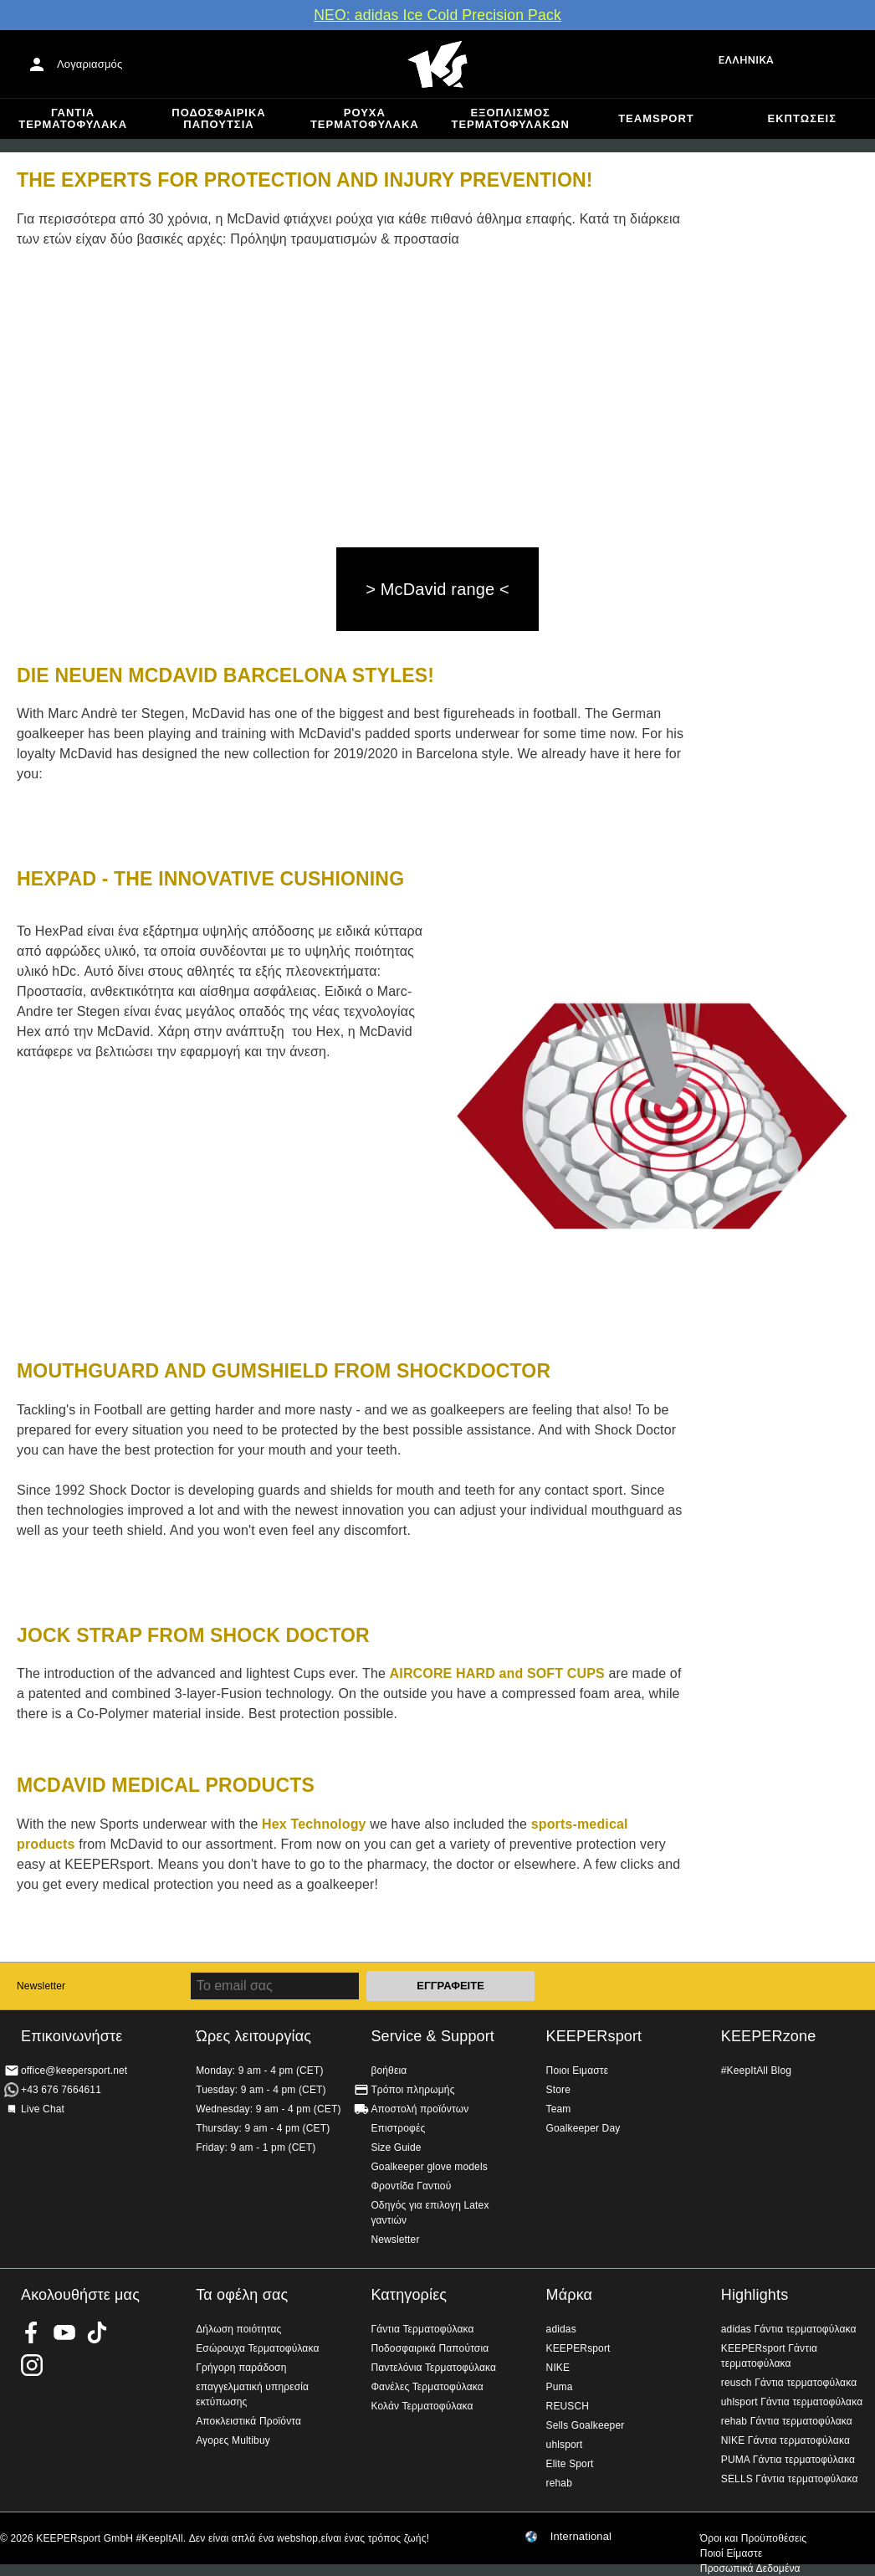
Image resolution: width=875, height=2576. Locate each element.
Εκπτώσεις (802, 118)
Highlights (755, 2294)
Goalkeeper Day (583, 2128)
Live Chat (42, 2109)
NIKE (558, 2367)
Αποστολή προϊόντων (419, 2109)
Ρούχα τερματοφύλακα (364, 118)
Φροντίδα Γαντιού (411, 2186)
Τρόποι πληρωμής (412, 2090)
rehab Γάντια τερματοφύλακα (786, 2421)
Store (558, 2090)
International (581, 2537)
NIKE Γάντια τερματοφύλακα (785, 2440)
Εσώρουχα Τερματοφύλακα (257, 2348)
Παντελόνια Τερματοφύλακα (433, 2367)
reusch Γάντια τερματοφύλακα (789, 2383)
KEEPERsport (594, 2036)
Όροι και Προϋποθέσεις (753, 2538)
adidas (561, 2329)
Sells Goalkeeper (585, 2425)
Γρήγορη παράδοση (241, 2367)
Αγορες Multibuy (233, 2440)
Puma (559, 2387)
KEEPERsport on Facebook (32, 2332)
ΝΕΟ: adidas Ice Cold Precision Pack (437, 15)
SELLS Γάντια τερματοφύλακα (789, 2479)
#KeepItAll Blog (756, 2070)
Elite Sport (570, 2464)
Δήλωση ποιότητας (238, 2329)
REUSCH (568, 2406)
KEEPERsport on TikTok (97, 2332)
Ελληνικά (746, 60)
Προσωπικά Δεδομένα (750, 2568)
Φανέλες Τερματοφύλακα (427, 2387)
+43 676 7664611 (61, 2090)
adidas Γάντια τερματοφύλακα (789, 2329)
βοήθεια (389, 2070)
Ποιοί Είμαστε (731, 2553)
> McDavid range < (437, 589)
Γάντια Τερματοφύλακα (72, 118)
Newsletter (41, 1986)
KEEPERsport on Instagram (32, 2365)
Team (558, 2109)
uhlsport (564, 2444)
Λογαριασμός (89, 64)
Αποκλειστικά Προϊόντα (248, 2421)
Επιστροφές (398, 2128)
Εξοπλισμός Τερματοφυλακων (511, 118)
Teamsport (656, 118)
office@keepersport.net (74, 2070)
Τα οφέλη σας (242, 2294)
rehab (559, 2483)
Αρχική (437, 64)
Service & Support (432, 2036)
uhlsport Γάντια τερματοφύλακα (792, 2402)
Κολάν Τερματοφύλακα (422, 2406)
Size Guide (396, 2147)
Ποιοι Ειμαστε (577, 2070)
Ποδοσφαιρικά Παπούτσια (218, 118)
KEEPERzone (768, 2036)
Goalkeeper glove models (429, 2167)
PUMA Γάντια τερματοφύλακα (788, 2460)
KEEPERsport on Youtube (64, 2332)
